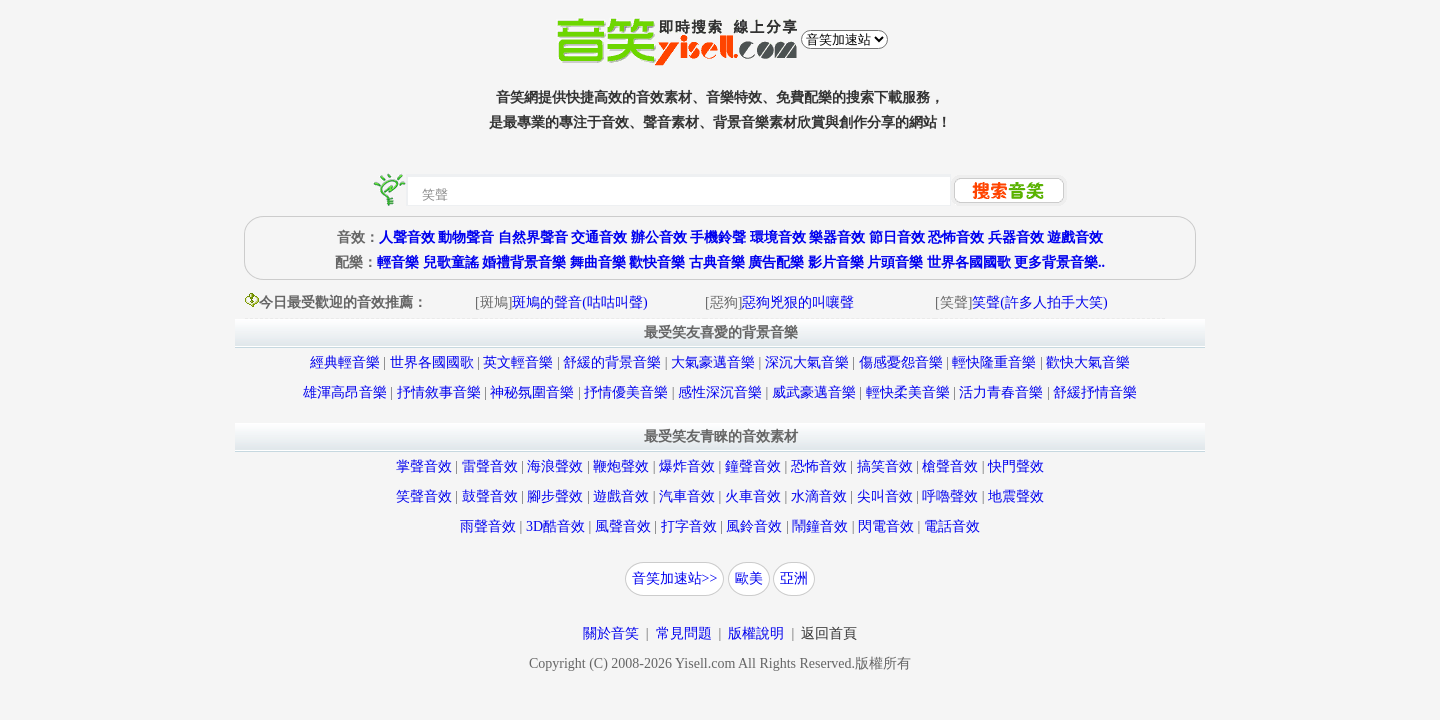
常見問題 (684, 633)
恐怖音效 (956, 237)
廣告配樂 (776, 262)
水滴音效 (819, 496)
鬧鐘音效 (820, 526)
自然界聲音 (533, 237)
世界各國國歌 (969, 262)
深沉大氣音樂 (807, 362)
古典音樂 (717, 262)
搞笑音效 (885, 466)
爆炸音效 (687, 466)
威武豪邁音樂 (814, 392)
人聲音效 (407, 237)
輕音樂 (398, 262)
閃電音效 (886, 526)
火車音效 (753, 496)
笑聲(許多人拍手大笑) (1039, 302)
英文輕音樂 (518, 362)
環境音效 (778, 237)
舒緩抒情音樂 (1095, 392)
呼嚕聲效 (950, 496)
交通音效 (599, 237)
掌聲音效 (424, 466)
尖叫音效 (885, 496)
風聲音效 (623, 526)
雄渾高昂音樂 (345, 392)
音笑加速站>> (675, 578)
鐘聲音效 (753, 466)
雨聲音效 (488, 526)
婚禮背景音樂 (524, 262)
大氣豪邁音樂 (713, 362)
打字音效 (689, 526)
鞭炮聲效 (621, 466)
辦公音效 (659, 237)
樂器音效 (837, 237)
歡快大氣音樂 (1088, 362)
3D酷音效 (555, 526)
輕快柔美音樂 (908, 392)
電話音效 (952, 526)
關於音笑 (611, 633)
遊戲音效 (1075, 237)
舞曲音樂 (598, 262)
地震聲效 (1016, 496)
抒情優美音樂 (626, 392)
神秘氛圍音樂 (532, 392)
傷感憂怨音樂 (901, 362)
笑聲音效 (424, 496)
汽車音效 (687, 496)
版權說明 (756, 633)
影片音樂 (836, 262)
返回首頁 (829, 633)
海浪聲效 (555, 466)
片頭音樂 (895, 262)
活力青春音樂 (1001, 392)
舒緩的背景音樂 (612, 362)
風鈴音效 (754, 526)
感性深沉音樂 (720, 392)
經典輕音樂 (345, 362)
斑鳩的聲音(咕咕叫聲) (579, 302)
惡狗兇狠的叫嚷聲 (798, 302)
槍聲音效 (950, 466)
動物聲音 (466, 237)
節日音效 (897, 237)
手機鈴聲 (718, 237)
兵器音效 (1016, 237)
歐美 (749, 578)
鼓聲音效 (490, 496)
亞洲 (794, 578)
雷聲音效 (490, 466)
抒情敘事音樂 (439, 392)
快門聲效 (1016, 466)
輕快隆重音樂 (994, 362)
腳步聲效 (555, 496)
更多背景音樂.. (1059, 262)
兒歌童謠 (451, 262)
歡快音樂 (657, 262)
